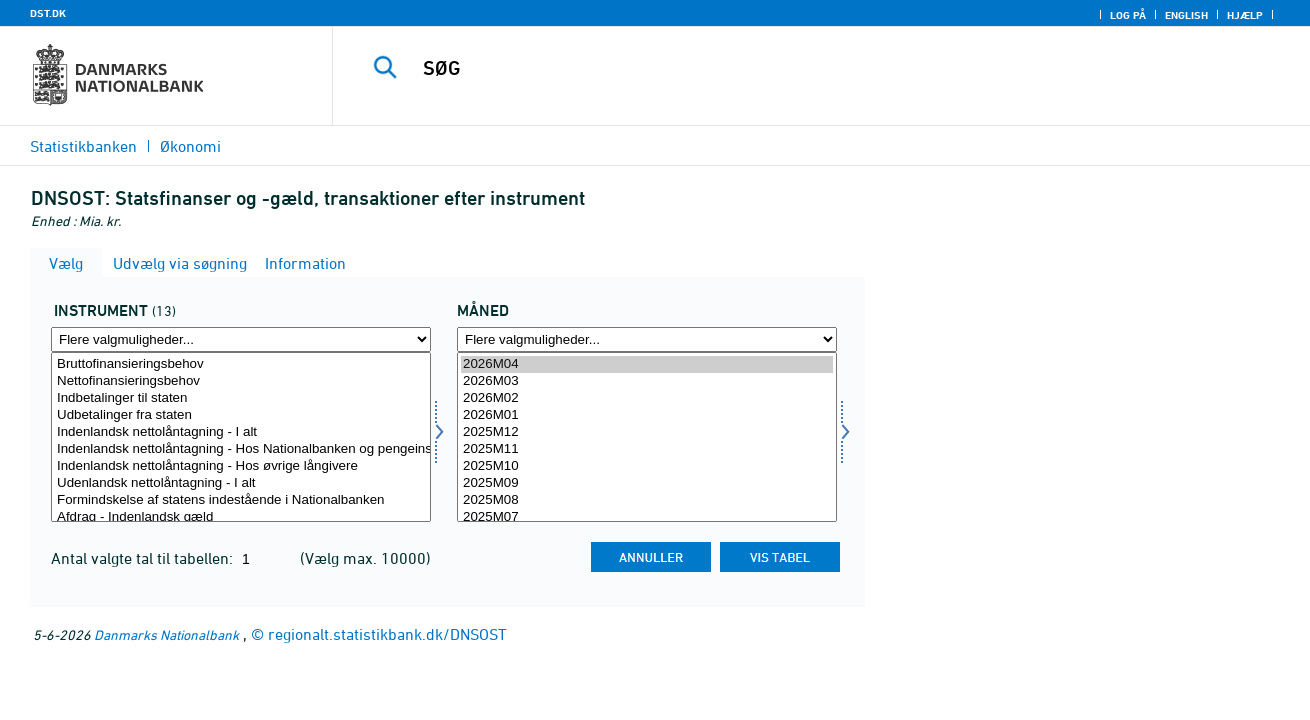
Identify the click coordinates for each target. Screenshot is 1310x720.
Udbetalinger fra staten (241, 415)
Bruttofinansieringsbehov (241, 364)
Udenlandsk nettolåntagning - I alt (241, 483)
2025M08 (647, 500)
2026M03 (647, 381)
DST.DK (48, 13)
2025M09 (647, 483)
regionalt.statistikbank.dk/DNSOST (387, 634)
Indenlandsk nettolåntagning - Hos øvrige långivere (241, 466)
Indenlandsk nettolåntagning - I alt (241, 432)
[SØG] (800, 68)
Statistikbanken (83, 146)
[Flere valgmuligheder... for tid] (647, 339)
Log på (1128, 15)
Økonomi (190, 146)
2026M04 (647, 364)
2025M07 (647, 517)
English (1186, 15)
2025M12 (647, 432)
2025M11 (647, 449)
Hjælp (1245, 15)
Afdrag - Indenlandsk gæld (241, 517)
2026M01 (647, 415)
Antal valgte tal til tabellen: (144, 558)
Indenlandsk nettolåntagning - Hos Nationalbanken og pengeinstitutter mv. (241, 449)
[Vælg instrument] (241, 437)
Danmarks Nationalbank (166, 634)
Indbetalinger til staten (241, 398)
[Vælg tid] (647, 437)
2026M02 (647, 398)
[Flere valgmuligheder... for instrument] (241, 339)
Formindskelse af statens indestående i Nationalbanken (241, 500)
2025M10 (647, 466)
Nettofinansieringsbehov (241, 381)
